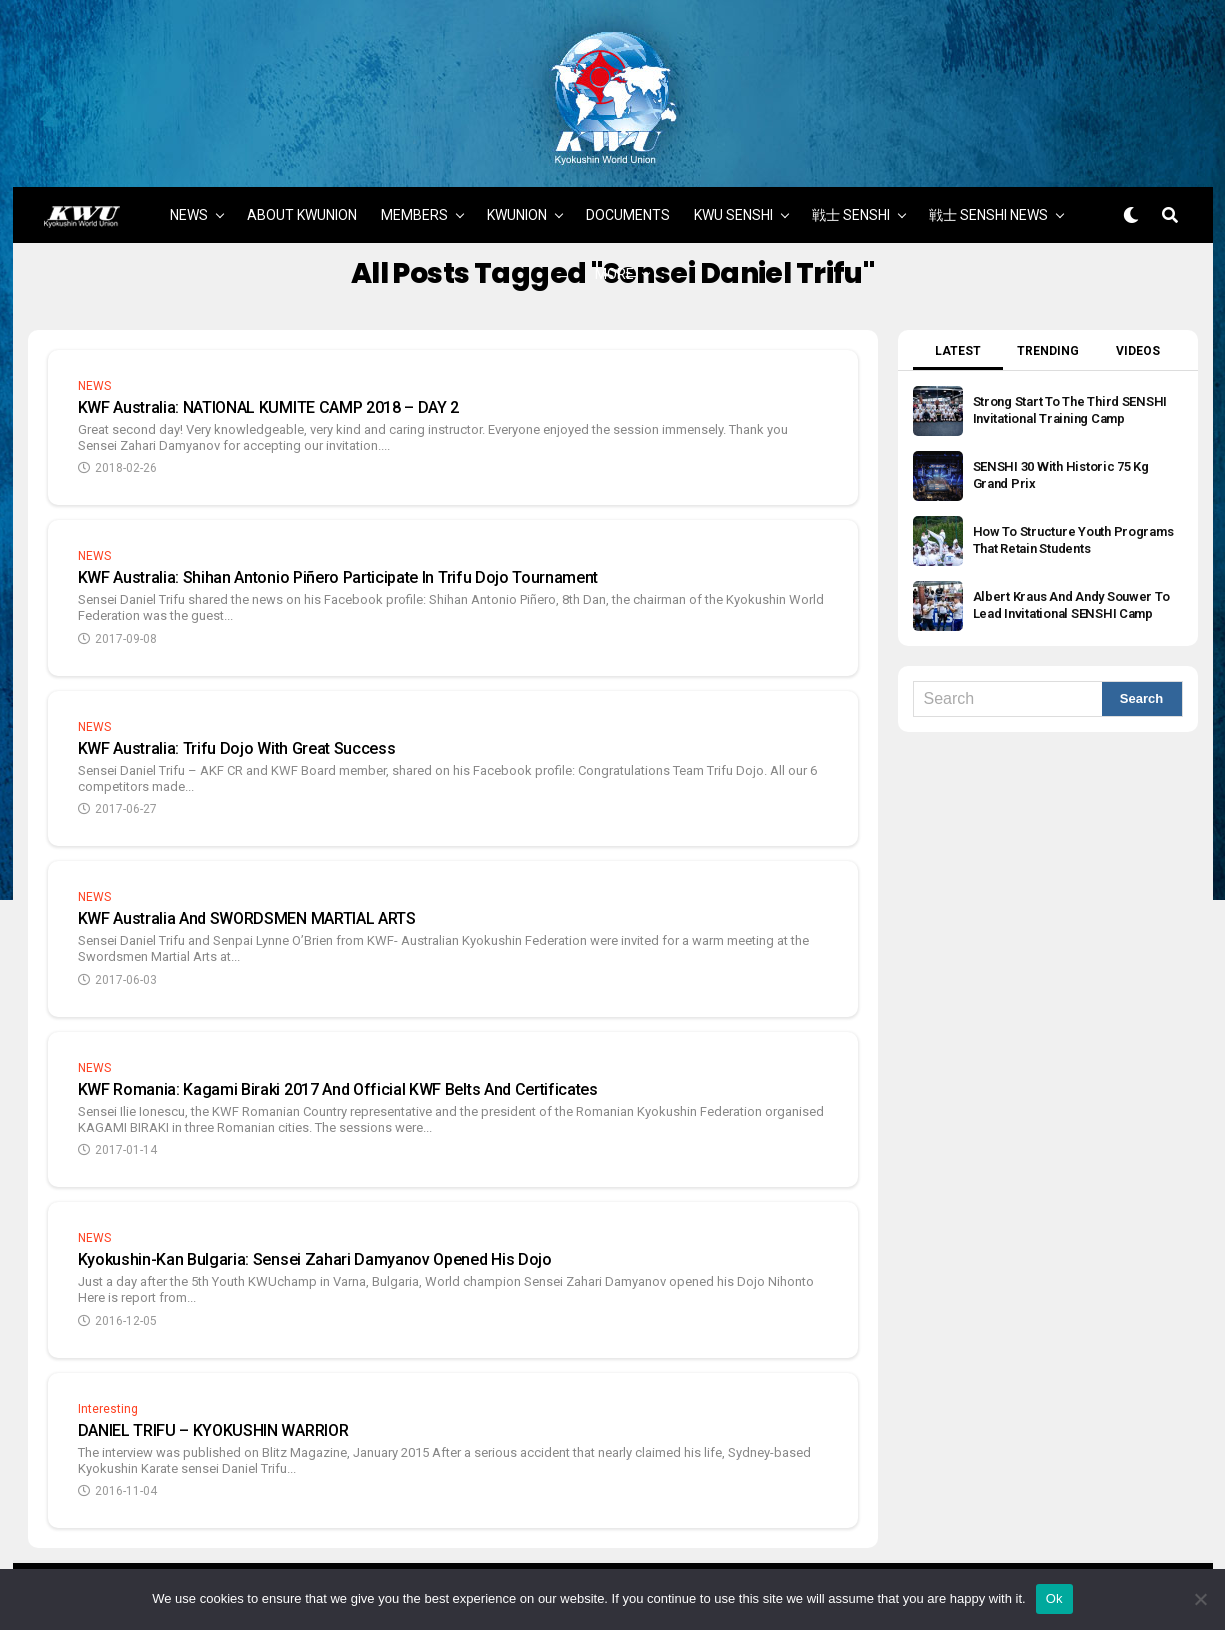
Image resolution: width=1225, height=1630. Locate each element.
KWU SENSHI (733, 197)
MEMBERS (414, 197)
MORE (614, 256)
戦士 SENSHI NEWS (988, 197)
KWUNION (517, 197)
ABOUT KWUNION (302, 197)
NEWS (189, 197)
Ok (1054, 1598)
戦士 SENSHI (851, 197)
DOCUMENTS (628, 197)
